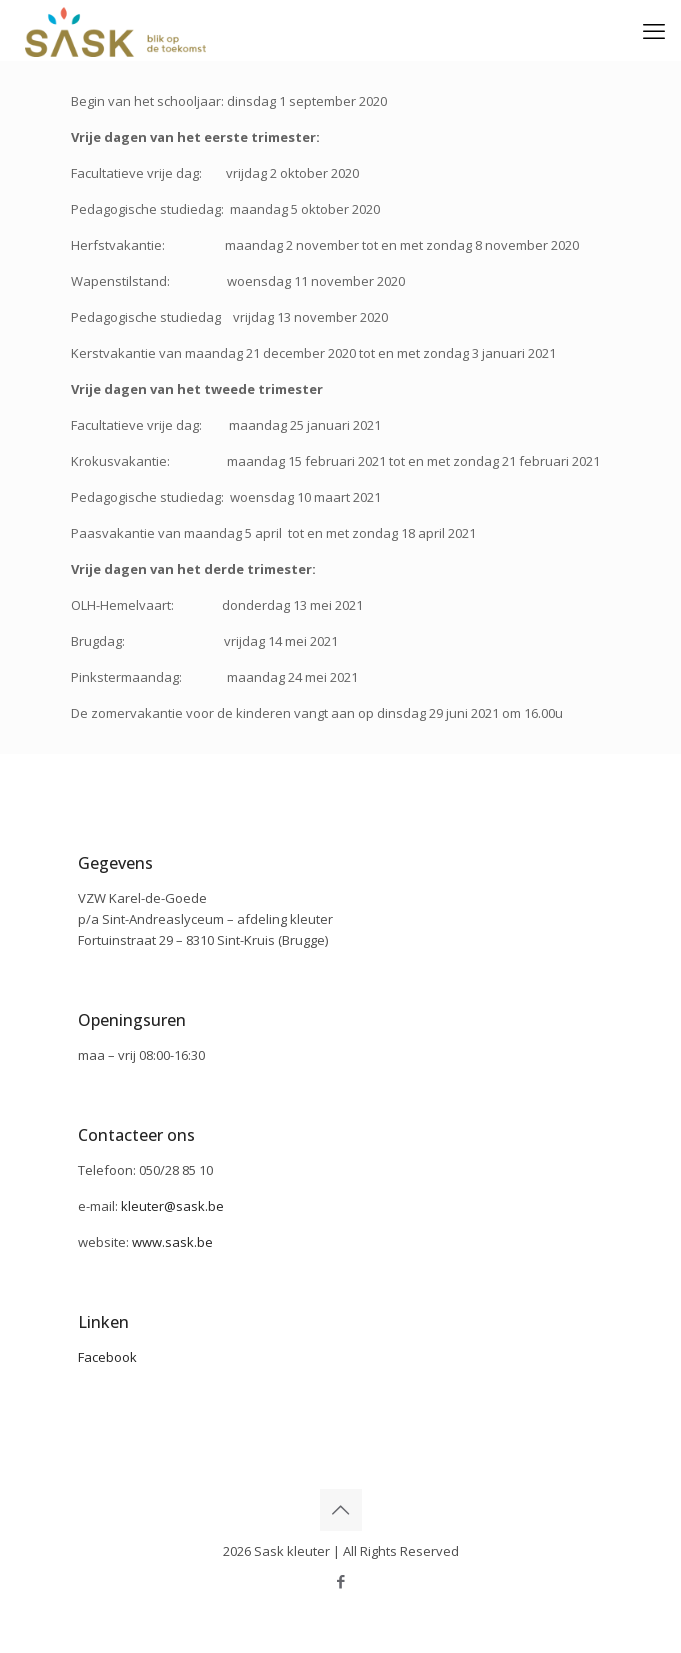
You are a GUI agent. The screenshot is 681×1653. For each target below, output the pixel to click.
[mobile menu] (654, 30)
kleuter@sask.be (172, 1206)
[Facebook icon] (340, 1581)
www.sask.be (172, 1242)
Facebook (107, 1357)
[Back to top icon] (341, 1510)
